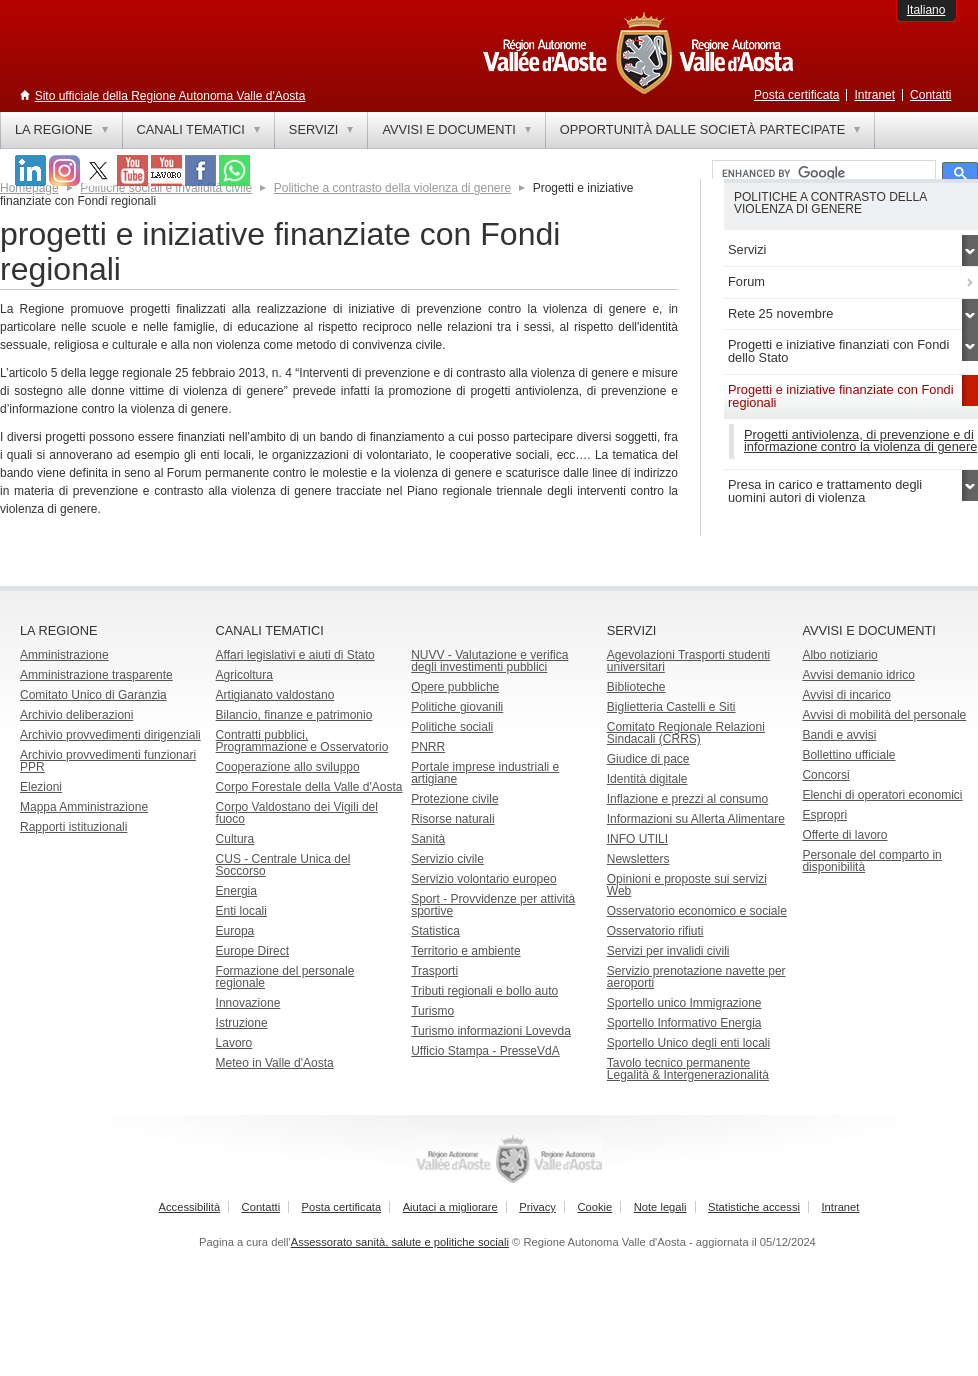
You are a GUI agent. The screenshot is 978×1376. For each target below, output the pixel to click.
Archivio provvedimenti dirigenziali (110, 735)
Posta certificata (796, 95)
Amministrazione (64, 655)
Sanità (428, 839)
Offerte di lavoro (844, 835)
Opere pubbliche (455, 687)
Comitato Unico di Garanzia (93, 695)
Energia (236, 891)
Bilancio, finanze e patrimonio (294, 715)
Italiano (926, 10)
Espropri (824, 815)
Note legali (660, 1207)
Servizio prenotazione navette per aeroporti (696, 977)
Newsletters (638, 859)
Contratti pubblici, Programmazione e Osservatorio (302, 741)
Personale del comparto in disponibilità (871, 861)
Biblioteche (636, 687)
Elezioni (41, 787)
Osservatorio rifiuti (655, 931)
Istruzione (242, 1023)
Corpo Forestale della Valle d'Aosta (309, 787)
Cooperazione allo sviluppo (288, 767)
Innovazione (248, 1003)
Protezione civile (454, 799)
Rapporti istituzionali (73, 827)
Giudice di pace (648, 759)
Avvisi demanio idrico (858, 675)
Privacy (537, 1207)
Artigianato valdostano (275, 695)
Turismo (432, 1011)
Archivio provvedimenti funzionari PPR (108, 761)
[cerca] (822, 174)
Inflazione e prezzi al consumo (687, 799)
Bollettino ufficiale (848, 755)
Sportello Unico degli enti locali (688, 1043)
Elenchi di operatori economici (882, 795)
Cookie (594, 1207)
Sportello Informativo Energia (684, 1023)
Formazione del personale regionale (285, 977)
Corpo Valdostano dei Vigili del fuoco (297, 813)
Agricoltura (244, 675)
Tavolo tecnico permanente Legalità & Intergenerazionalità (688, 1069)
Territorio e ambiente (465, 951)
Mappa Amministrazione (84, 807)
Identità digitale (647, 779)
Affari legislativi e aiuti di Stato (295, 655)
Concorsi (825, 775)
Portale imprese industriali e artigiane (485, 773)
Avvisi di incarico (846, 695)
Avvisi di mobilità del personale (884, 715)
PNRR (428, 747)
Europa (235, 931)
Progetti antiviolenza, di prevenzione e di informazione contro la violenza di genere (860, 441)
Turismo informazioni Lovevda (491, 1031)
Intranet (874, 95)
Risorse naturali (452, 819)
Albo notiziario (839, 655)
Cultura (235, 839)
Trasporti (434, 971)
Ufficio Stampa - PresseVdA (485, 1051)
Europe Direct (252, 951)
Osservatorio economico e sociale (697, 911)
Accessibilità (190, 1207)
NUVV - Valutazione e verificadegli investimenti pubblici (489, 661)
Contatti (930, 95)
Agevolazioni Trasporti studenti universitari (688, 661)
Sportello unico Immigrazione (684, 1003)
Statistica (435, 931)
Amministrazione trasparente (96, 675)
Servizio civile (447, 859)
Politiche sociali (452, 727)
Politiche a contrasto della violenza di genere (392, 188)
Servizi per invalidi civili (668, 951)
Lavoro (234, 1043)
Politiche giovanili (457, 707)
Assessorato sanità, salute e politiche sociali (400, 1242)
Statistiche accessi (754, 1207)
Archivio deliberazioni (76, 715)
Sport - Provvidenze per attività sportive (493, 905)
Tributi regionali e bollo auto (484, 991)
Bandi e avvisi (839, 735)
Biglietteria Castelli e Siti (671, 707)
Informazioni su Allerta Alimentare (696, 819)
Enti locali (241, 911)
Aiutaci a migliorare (450, 1207)
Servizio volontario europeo (483, 879)
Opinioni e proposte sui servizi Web (687, 885)
